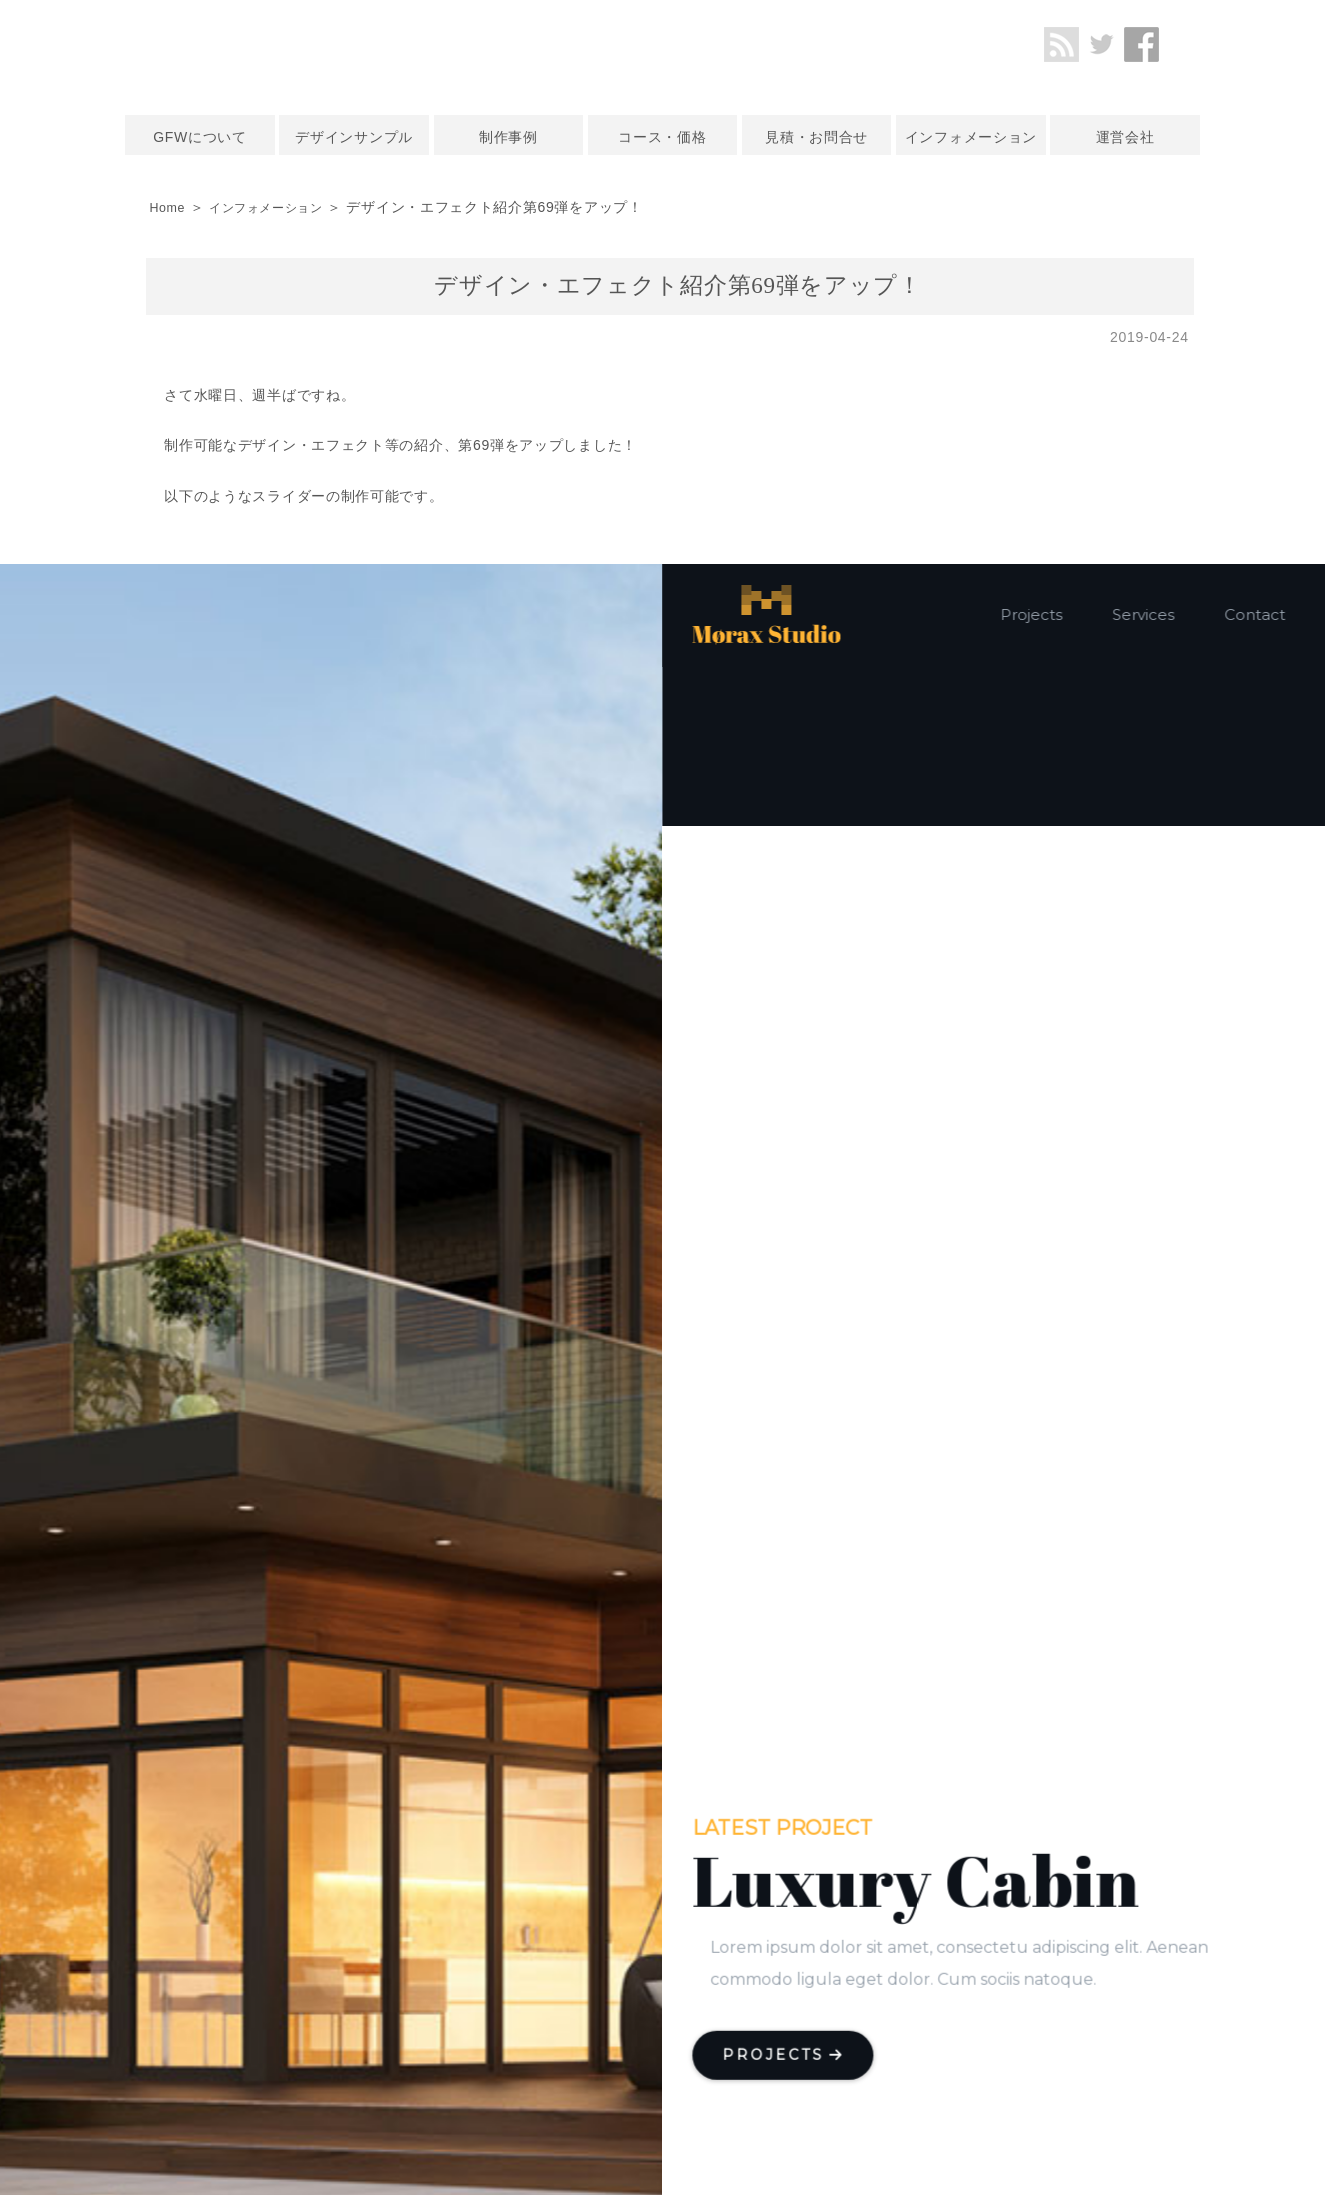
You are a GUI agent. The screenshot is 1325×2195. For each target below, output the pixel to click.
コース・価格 (662, 137)
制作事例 (508, 137)
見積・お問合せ (816, 137)
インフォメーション (971, 137)
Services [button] (1144, 614)
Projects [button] (1032, 614)
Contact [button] (1255, 614)
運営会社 (1125, 137)
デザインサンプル (354, 137)
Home (169, 207)
